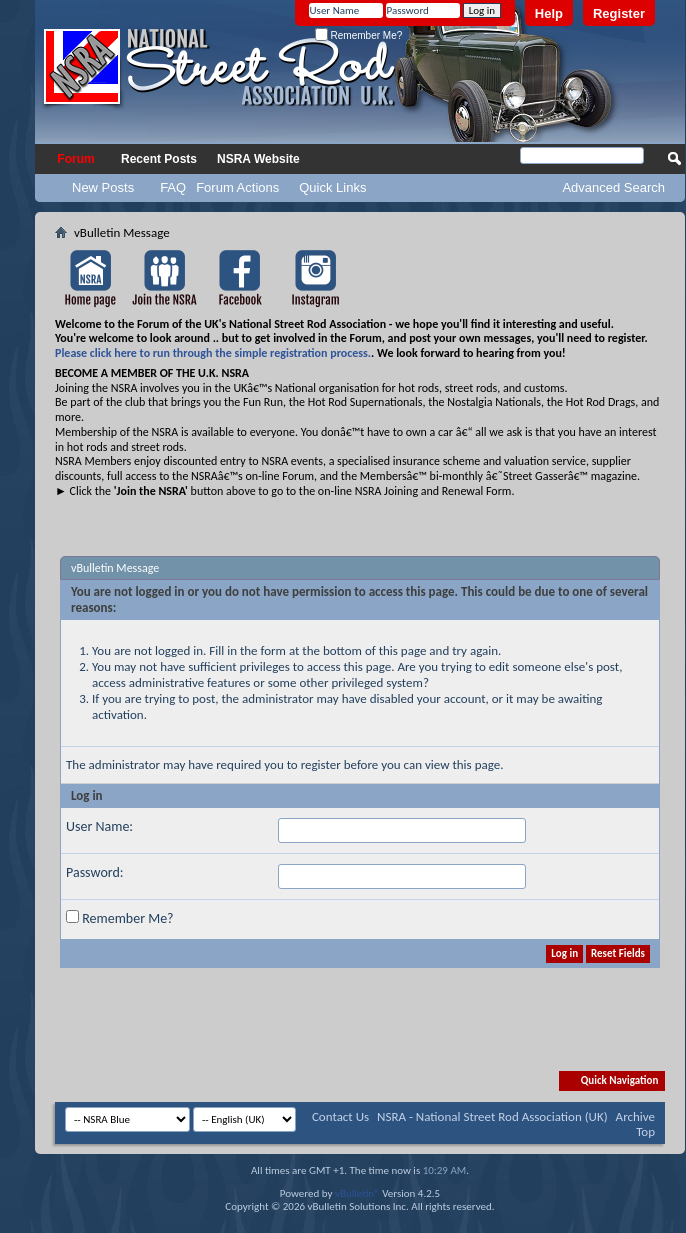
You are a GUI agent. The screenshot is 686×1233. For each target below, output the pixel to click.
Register (619, 13)
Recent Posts (159, 159)
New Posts (103, 187)
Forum (75, 159)
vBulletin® (357, 1193)
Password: (95, 872)
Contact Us (340, 1116)
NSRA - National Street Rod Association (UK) (492, 1116)
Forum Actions (237, 187)
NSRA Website (258, 159)
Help (549, 13)
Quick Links (332, 187)
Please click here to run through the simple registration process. (213, 353)
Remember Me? (358, 35)
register (321, 764)
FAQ (173, 187)
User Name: (99, 826)
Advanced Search (613, 187)
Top (645, 1131)
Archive (635, 1116)
